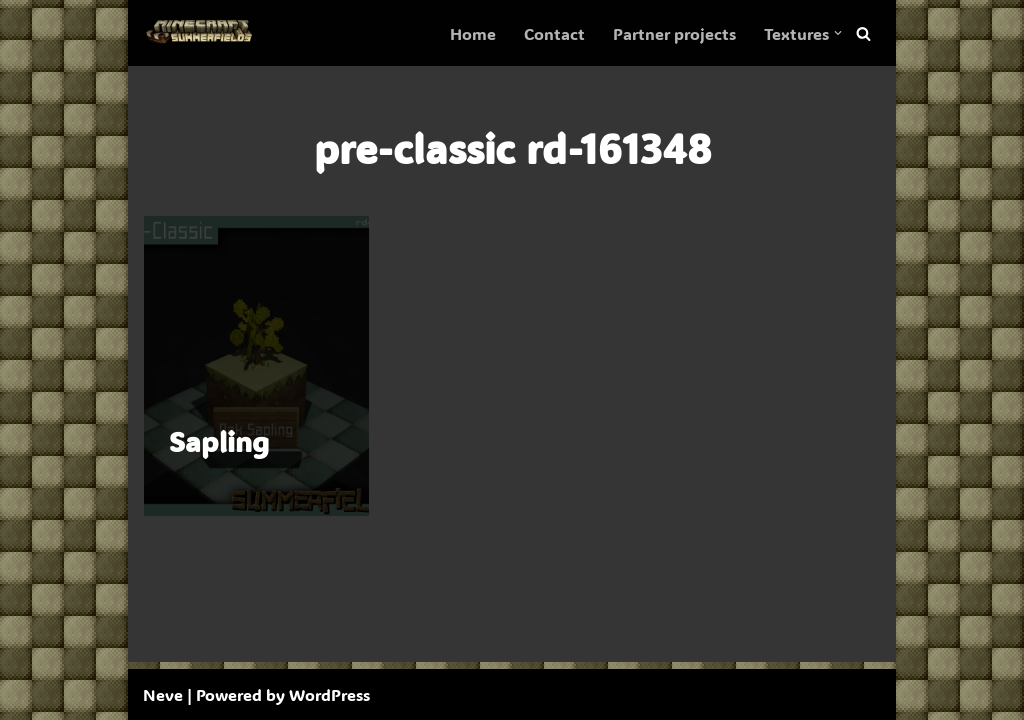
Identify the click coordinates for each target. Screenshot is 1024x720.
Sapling (219, 441)
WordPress (329, 694)
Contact (554, 33)
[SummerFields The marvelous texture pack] (203, 33)
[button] (838, 33)
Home (473, 33)
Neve (163, 694)
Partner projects (674, 33)
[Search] (863, 33)
